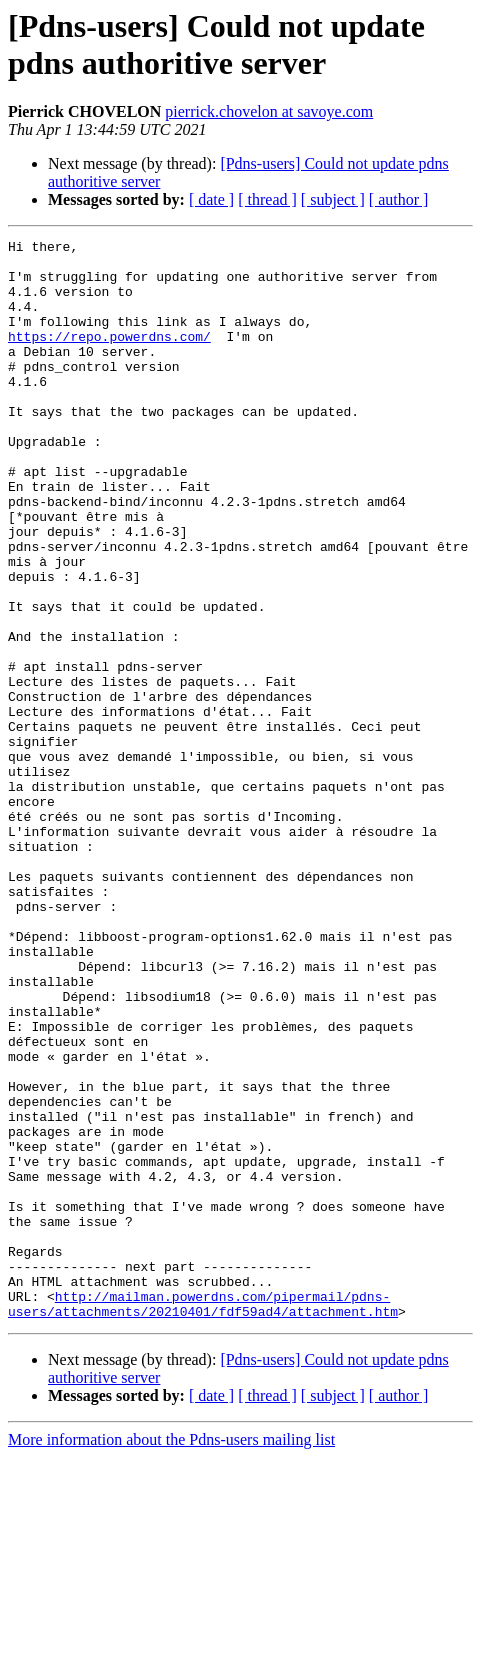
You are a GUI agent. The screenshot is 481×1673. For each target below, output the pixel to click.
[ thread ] (267, 199)
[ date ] (211, 199)
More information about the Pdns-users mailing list (171, 1655)
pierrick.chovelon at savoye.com (269, 111)
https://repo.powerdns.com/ (109, 357)
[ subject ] (333, 199)
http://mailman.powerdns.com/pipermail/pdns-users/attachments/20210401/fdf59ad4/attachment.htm (203, 1518)
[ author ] (399, 199)
